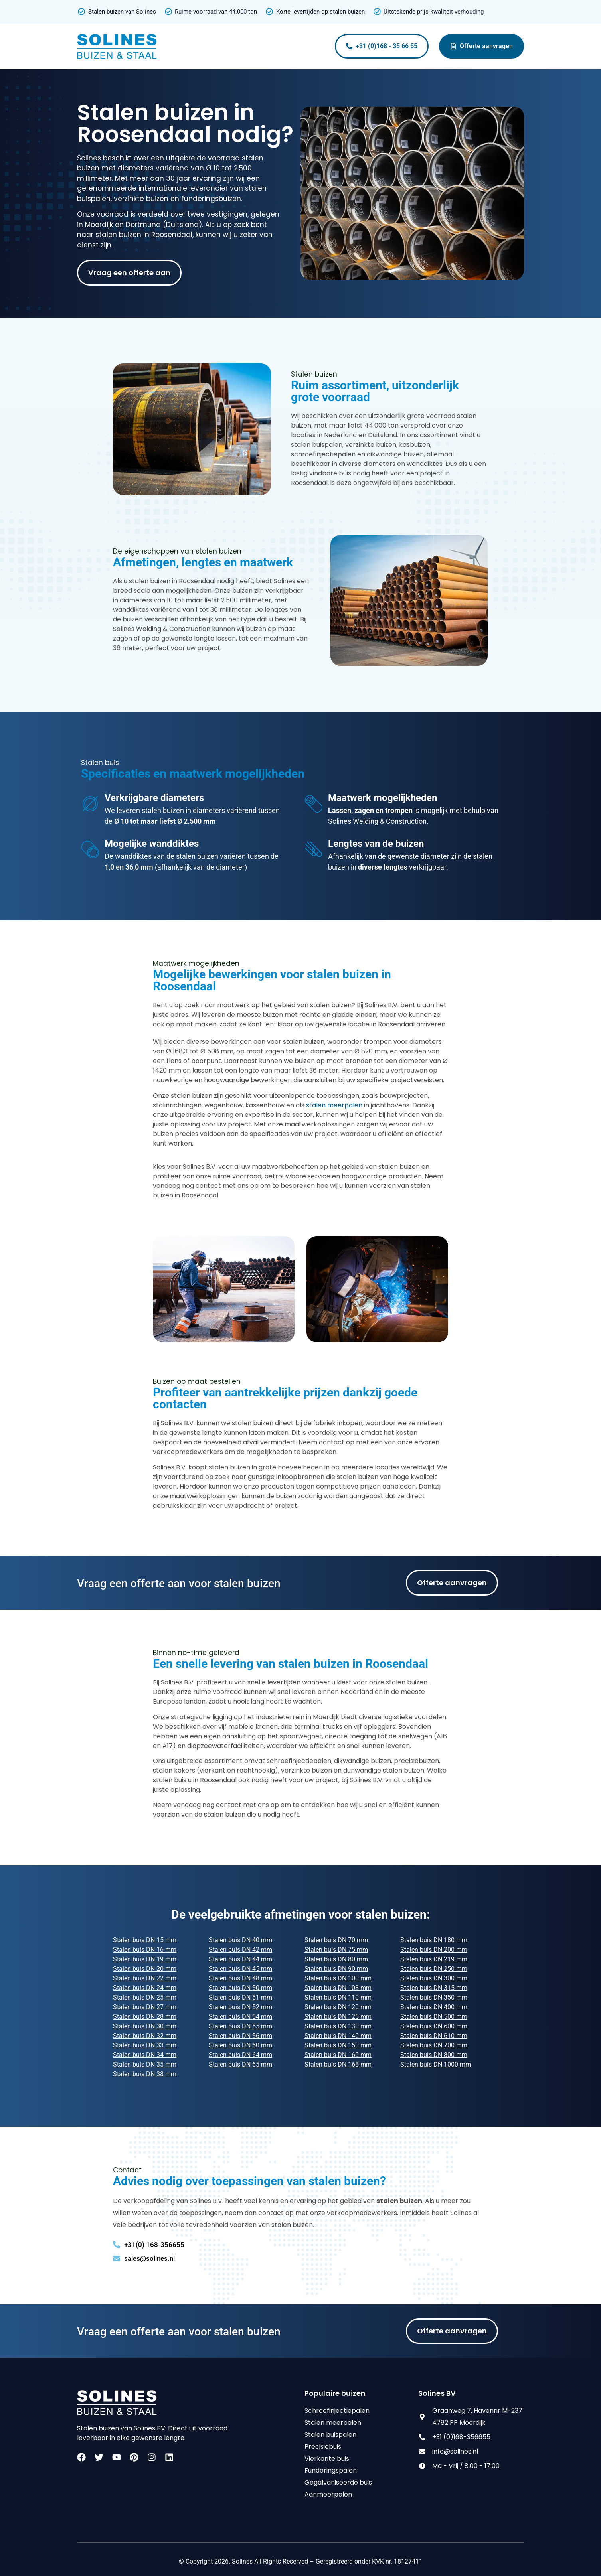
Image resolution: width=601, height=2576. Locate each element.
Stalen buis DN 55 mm (240, 2026)
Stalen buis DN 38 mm (144, 2074)
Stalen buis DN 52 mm (240, 2007)
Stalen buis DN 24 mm (144, 1988)
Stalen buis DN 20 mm (144, 1968)
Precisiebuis (322, 2446)
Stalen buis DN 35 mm (144, 2064)
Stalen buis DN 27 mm (144, 2007)
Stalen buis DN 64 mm (240, 2055)
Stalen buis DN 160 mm (338, 2055)
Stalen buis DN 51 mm (240, 1997)
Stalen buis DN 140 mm (338, 2035)
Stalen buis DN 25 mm (144, 1997)
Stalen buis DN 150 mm (338, 2045)
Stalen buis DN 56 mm (240, 2035)
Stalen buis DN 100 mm (338, 1978)
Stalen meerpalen (332, 2422)
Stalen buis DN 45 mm (240, 1968)
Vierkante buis (326, 2458)
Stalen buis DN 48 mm (240, 1978)
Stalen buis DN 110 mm (338, 1997)
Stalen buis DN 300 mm (433, 1978)
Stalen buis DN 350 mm (433, 1997)
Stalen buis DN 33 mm (144, 2045)
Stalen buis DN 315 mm (433, 1988)
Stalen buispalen (330, 2434)
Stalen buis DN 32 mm (144, 2035)
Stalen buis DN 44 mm (240, 1959)
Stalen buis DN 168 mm (338, 2064)
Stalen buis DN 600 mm (433, 2026)
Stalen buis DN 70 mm (336, 1940)
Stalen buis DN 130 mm (338, 2026)
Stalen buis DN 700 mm (433, 2045)
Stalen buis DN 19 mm (144, 1959)
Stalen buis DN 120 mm (338, 2007)
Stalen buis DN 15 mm (144, 1940)
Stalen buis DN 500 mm (433, 2016)
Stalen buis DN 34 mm (144, 2055)
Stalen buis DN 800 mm (433, 2055)
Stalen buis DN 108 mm (338, 1988)
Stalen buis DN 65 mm (240, 2064)
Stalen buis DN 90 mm (336, 1968)
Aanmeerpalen (328, 2494)
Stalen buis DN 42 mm (240, 1949)
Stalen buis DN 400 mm (433, 2007)
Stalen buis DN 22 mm (144, 1978)
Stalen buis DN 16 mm (144, 1949)
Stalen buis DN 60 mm (240, 2045)
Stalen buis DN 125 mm (338, 2016)
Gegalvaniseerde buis (338, 2482)
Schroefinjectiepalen (337, 2410)
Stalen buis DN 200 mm (433, 1949)
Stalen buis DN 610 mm (433, 2035)
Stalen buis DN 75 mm (336, 1949)
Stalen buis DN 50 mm (240, 1988)
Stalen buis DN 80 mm (336, 1959)
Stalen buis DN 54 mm (240, 2016)
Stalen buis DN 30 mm (144, 2026)
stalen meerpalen (334, 1105)
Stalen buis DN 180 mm (433, 1940)
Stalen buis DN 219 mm (433, 1959)
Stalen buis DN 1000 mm (435, 2064)
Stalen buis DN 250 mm (433, 1968)
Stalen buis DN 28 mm (144, 2016)
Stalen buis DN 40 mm (240, 1940)
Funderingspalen (330, 2470)
